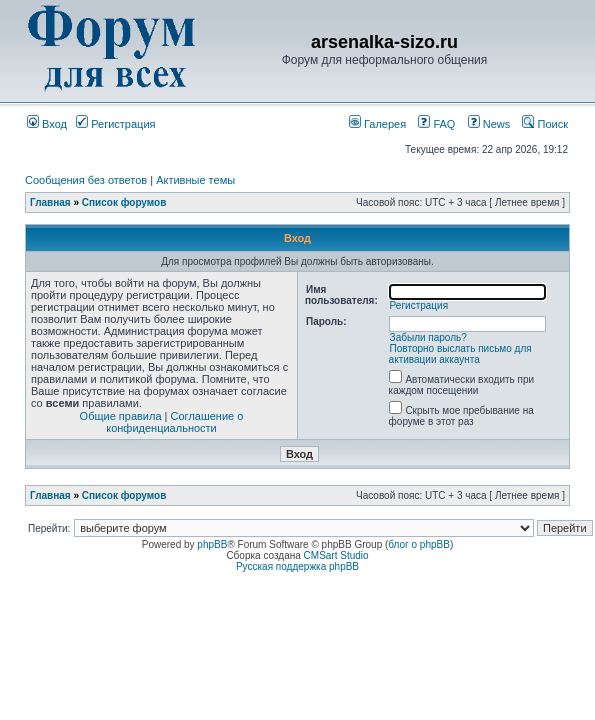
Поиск (545, 124)
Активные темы (195, 180)
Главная (50, 202)
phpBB (212, 544)
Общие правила (121, 416)
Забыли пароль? (428, 337)
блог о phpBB (419, 544)
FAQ (436, 124)
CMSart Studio (336, 555)
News (484, 124)
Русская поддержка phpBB (297, 566)
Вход (47, 124)
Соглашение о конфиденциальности (174, 422)
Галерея (377, 124)
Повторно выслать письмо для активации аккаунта (460, 354)
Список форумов (124, 202)
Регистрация (115, 124)
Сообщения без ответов (86, 180)
